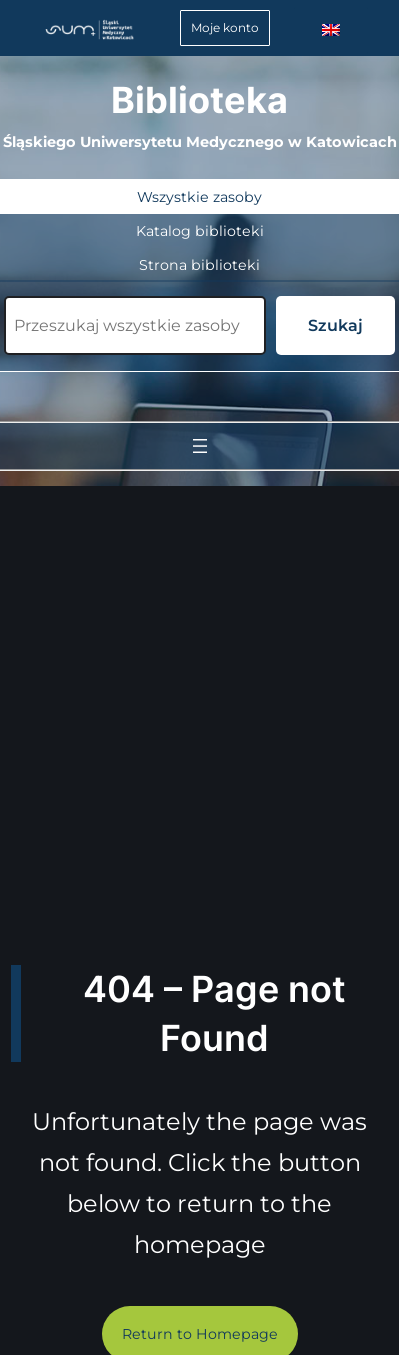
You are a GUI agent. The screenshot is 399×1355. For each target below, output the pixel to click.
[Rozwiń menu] (200, 446)
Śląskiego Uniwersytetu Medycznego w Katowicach (200, 142)
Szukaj (335, 325)
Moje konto (225, 27)
